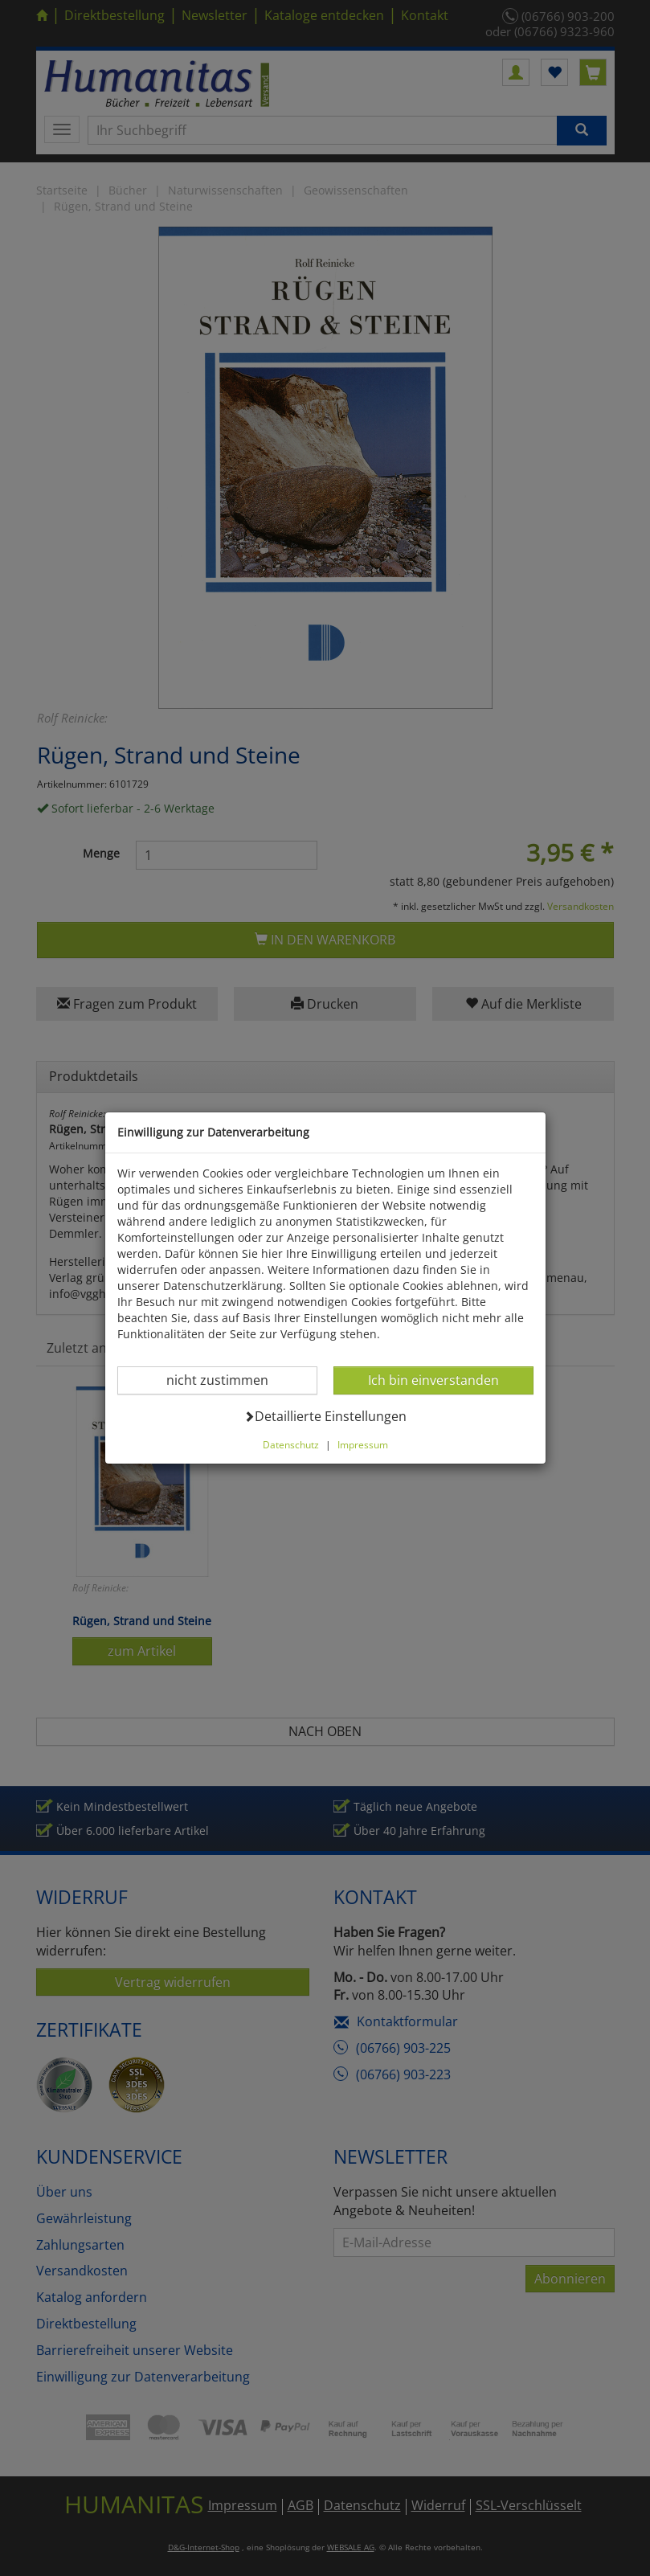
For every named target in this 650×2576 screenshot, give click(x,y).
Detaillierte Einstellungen (325, 1416)
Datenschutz (291, 1444)
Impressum (362, 1444)
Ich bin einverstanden (433, 1379)
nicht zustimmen (227, 1379)
